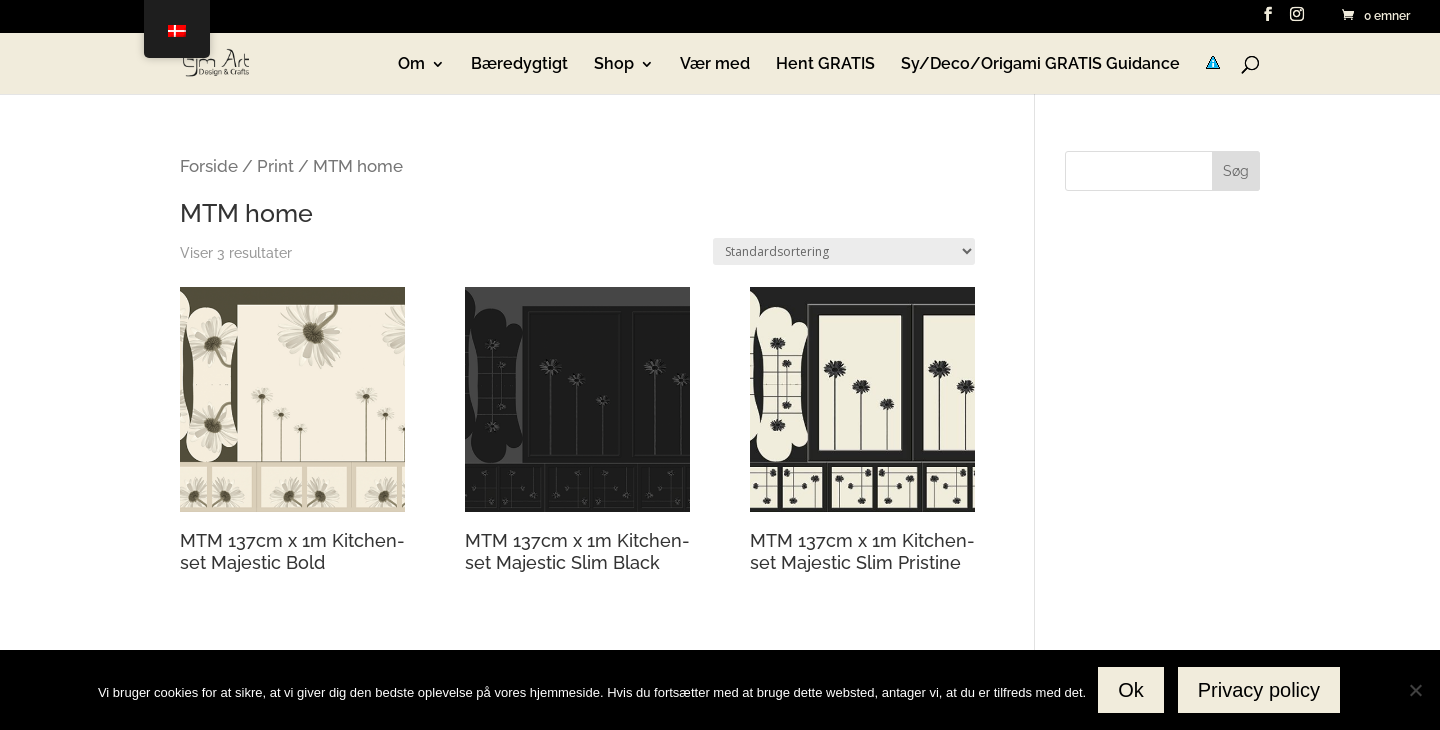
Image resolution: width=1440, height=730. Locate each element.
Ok (1131, 690)
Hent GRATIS (825, 65)
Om (411, 65)
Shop (614, 65)
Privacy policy (1259, 690)
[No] (1415, 690)
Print (275, 166)
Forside (209, 166)
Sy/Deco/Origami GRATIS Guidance (1040, 65)
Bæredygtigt (519, 65)
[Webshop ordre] (844, 251)
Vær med (715, 65)
